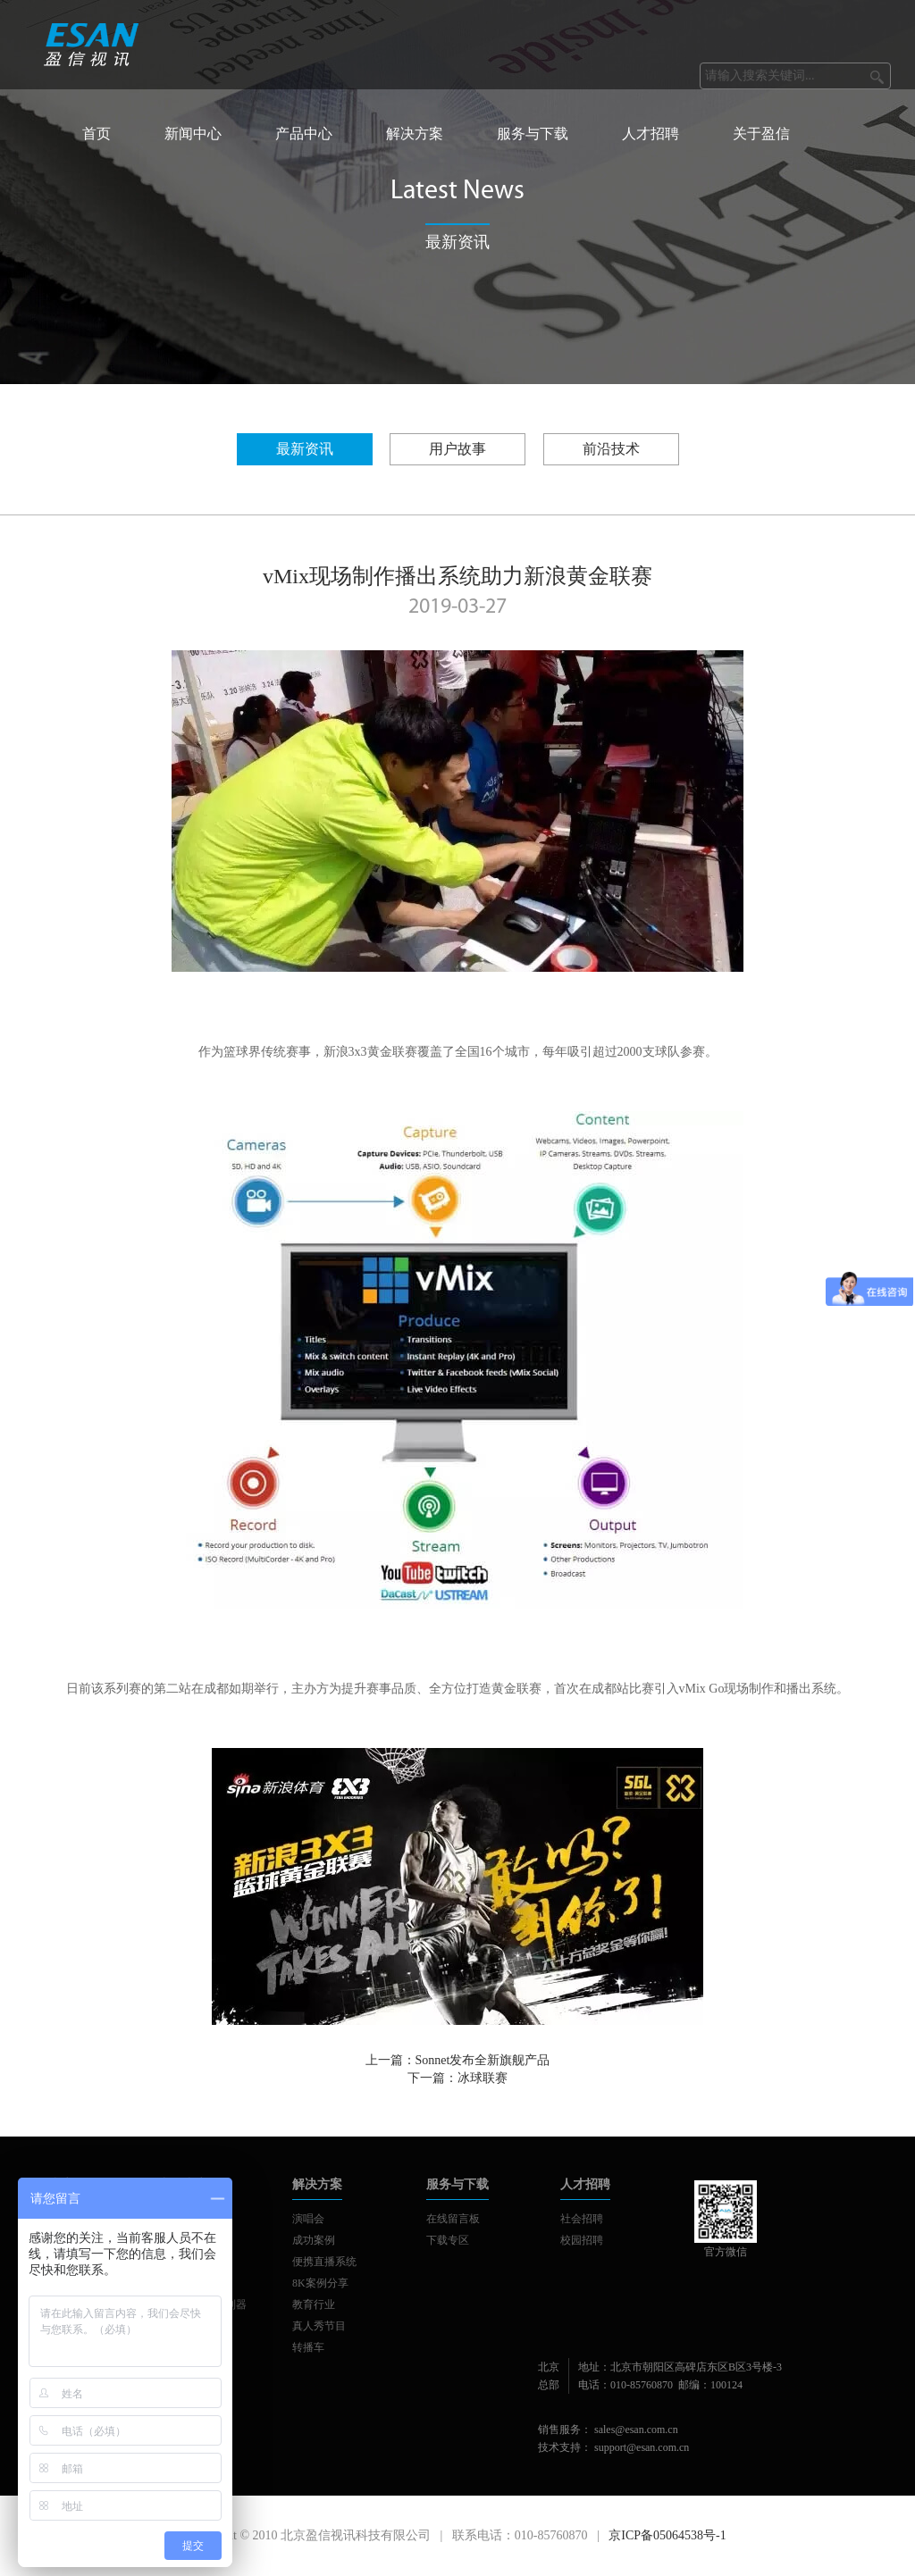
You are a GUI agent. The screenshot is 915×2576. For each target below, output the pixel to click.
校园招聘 (581, 2240)
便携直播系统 (324, 2261)
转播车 (308, 2347)
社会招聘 (581, 2218)
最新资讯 (304, 448)
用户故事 (457, 448)
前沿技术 (611, 448)
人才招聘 (650, 133)
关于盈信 (761, 133)
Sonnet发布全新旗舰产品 (483, 2060)
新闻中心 (193, 133)
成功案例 (313, 2240)
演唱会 (308, 2218)
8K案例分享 (320, 2283)
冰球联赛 (483, 2078)
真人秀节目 (319, 2326)
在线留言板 (453, 2218)
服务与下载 (532, 133)
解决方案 (414, 133)
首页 (96, 133)
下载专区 (447, 2240)
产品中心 (303, 133)
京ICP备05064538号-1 (667, 2535)
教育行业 (313, 2304)
